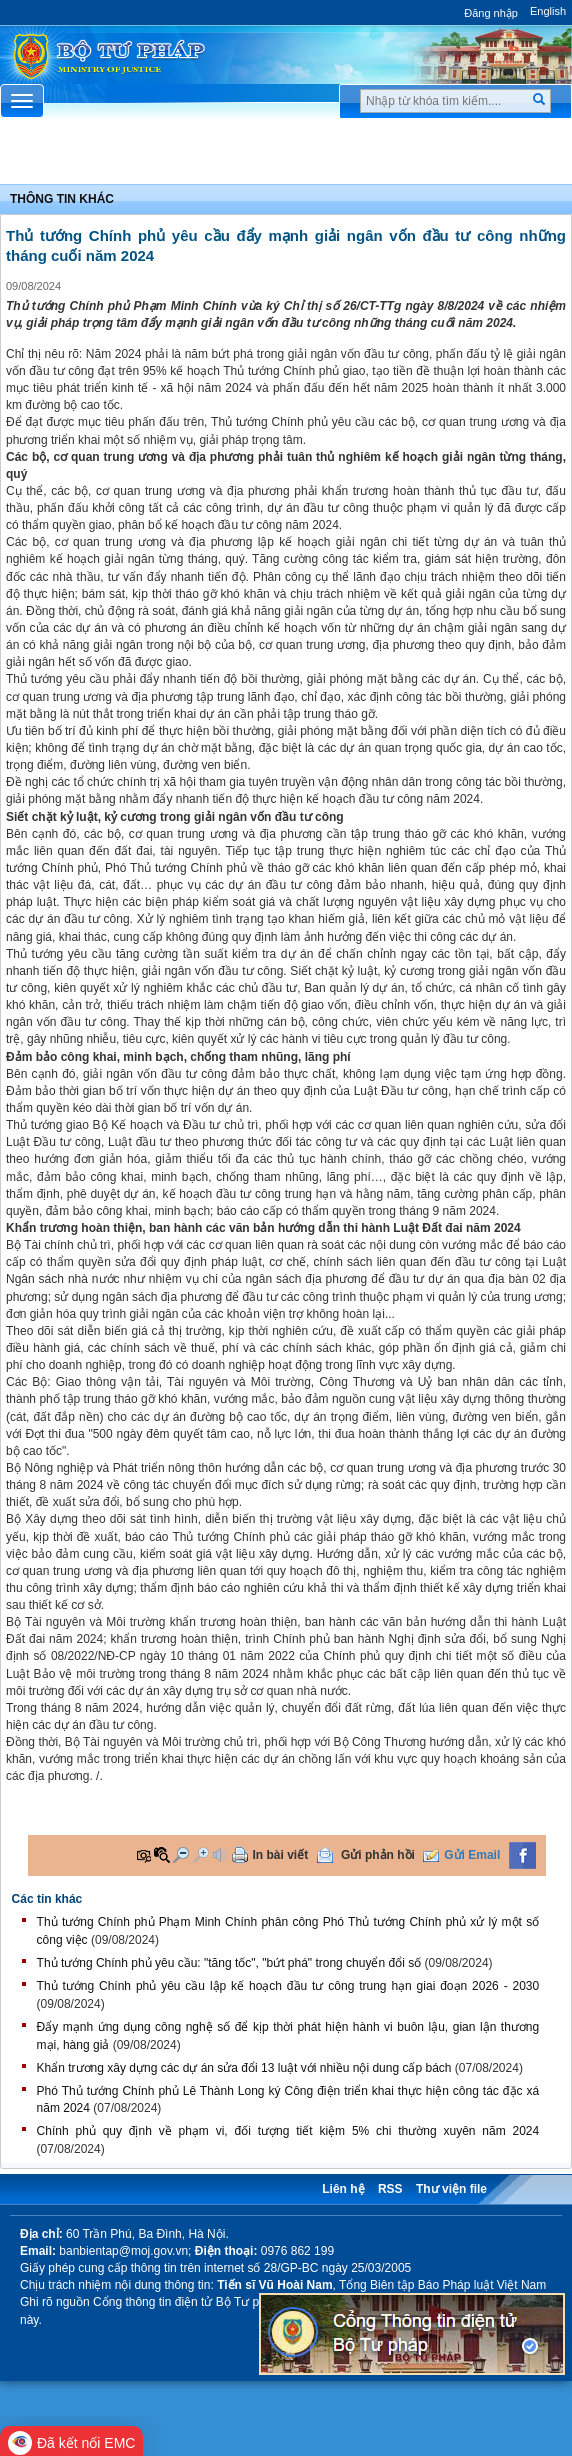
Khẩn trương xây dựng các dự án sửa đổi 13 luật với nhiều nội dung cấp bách (244, 2068)
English (548, 11)
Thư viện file (451, 2189)
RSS (390, 2189)
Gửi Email (472, 1855)
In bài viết (281, 1855)
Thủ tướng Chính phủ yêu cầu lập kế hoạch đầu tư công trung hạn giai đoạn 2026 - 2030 (288, 1986)
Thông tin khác (62, 199)
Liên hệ (343, 2189)
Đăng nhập (491, 13)
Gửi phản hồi (378, 1855)
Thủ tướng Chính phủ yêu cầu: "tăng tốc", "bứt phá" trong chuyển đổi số (229, 1963)
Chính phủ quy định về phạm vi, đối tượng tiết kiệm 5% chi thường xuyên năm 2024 (288, 2131)
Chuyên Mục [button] (285, 156)
